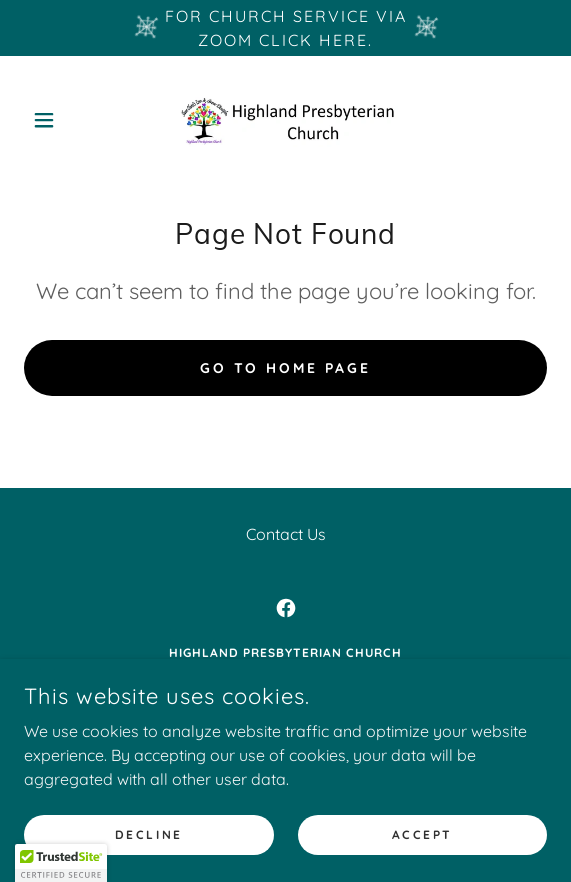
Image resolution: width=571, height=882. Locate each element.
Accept (422, 834)
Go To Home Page (286, 368)
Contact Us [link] (286, 534)
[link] (286, 120)
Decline (149, 834)
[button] (63, 120)
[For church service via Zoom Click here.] (285, 28)
